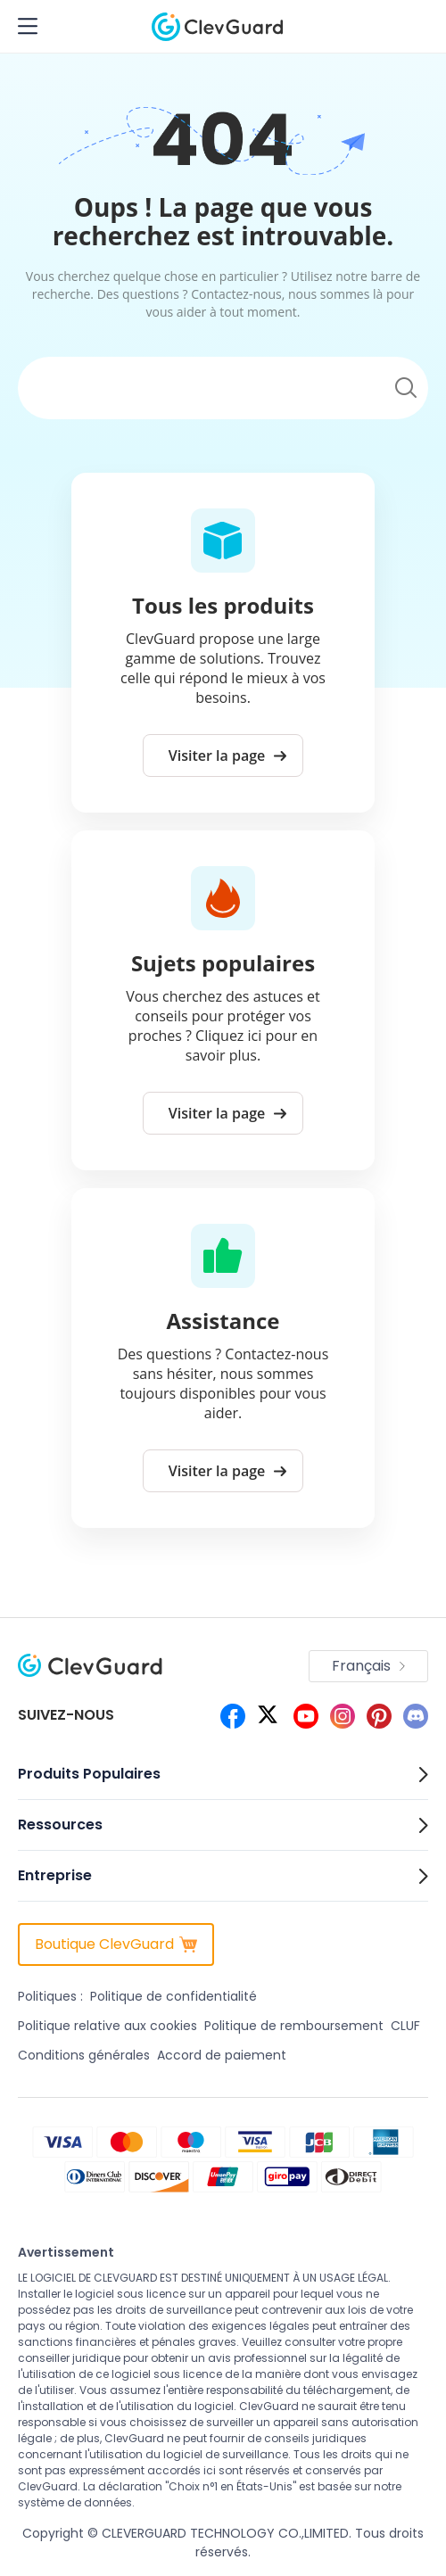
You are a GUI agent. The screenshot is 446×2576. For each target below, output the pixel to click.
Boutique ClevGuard (116, 1944)
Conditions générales (84, 2055)
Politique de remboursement (294, 2026)
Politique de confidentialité (173, 1996)
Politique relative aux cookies (107, 2026)
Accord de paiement (221, 2055)
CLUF (405, 2026)
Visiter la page (228, 755)
